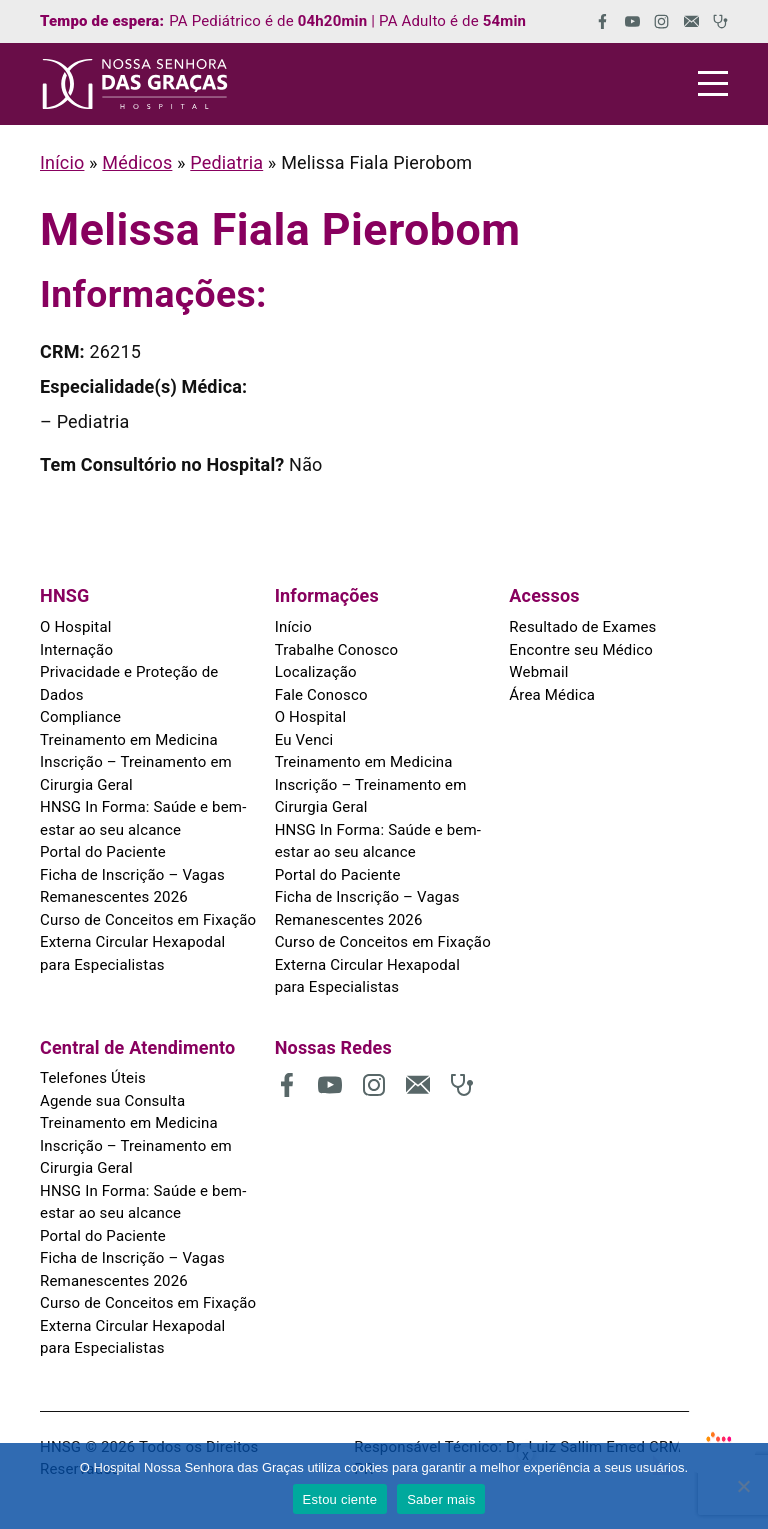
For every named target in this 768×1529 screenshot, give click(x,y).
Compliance (80, 717)
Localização (316, 672)
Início (62, 162)
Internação (76, 650)
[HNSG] (135, 84)
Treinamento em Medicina (129, 740)
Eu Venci (304, 740)
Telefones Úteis (93, 1078)
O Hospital (76, 627)
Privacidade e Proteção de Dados (129, 683)
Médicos (137, 162)
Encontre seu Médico (581, 650)
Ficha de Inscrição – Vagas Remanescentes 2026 (132, 886)
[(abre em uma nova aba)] (595, 21)
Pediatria (226, 162)
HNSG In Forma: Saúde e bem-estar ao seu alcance (143, 818)
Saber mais (441, 1499)
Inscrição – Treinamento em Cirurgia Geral (136, 773)
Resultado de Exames (582, 627)
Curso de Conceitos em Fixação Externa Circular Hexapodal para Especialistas (148, 942)
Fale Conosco (321, 695)
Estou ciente (340, 1499)
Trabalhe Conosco (337, 650)
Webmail (538, 672)
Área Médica (552, 695)
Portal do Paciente (103, 852)
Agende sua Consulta (112, 1101)
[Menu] (713, 83)
